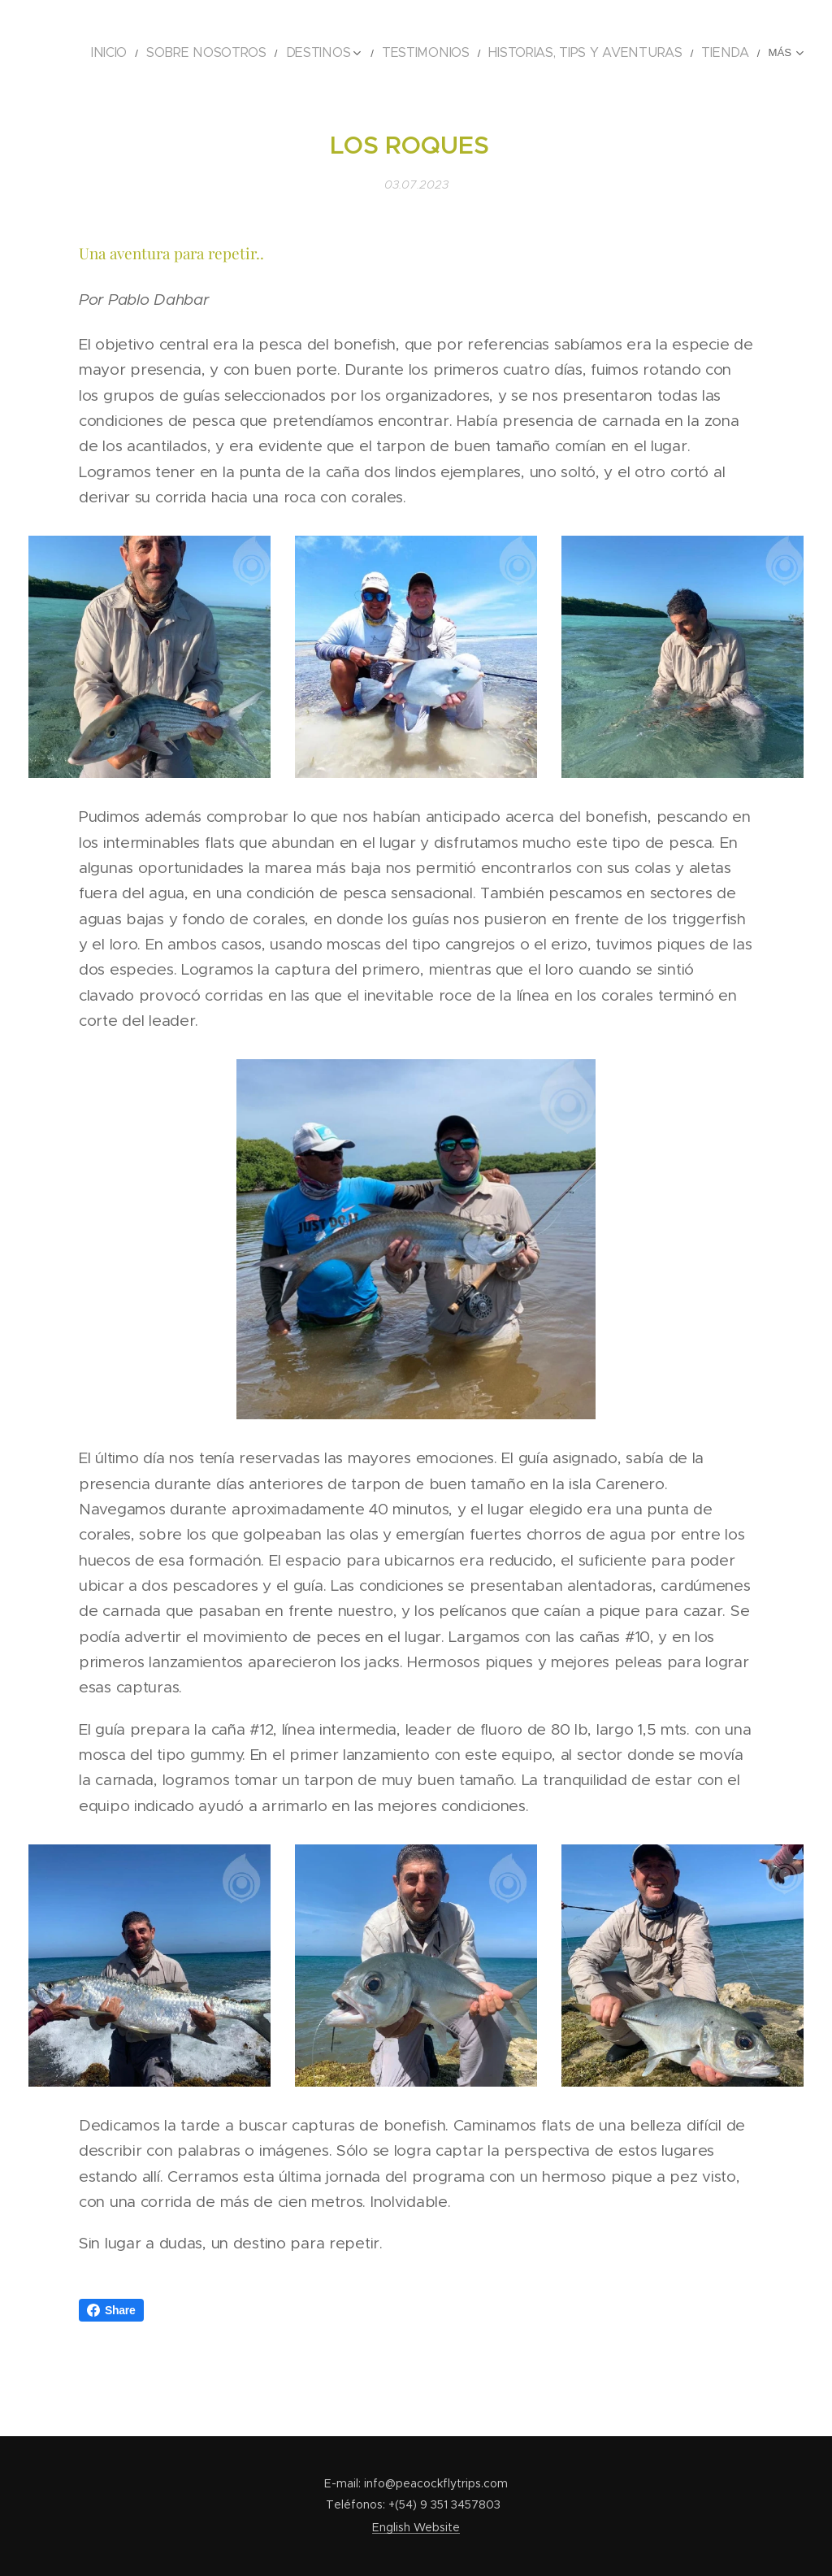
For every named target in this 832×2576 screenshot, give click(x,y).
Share (111, 2310)
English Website (416, 2527)
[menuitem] (170, 53)
